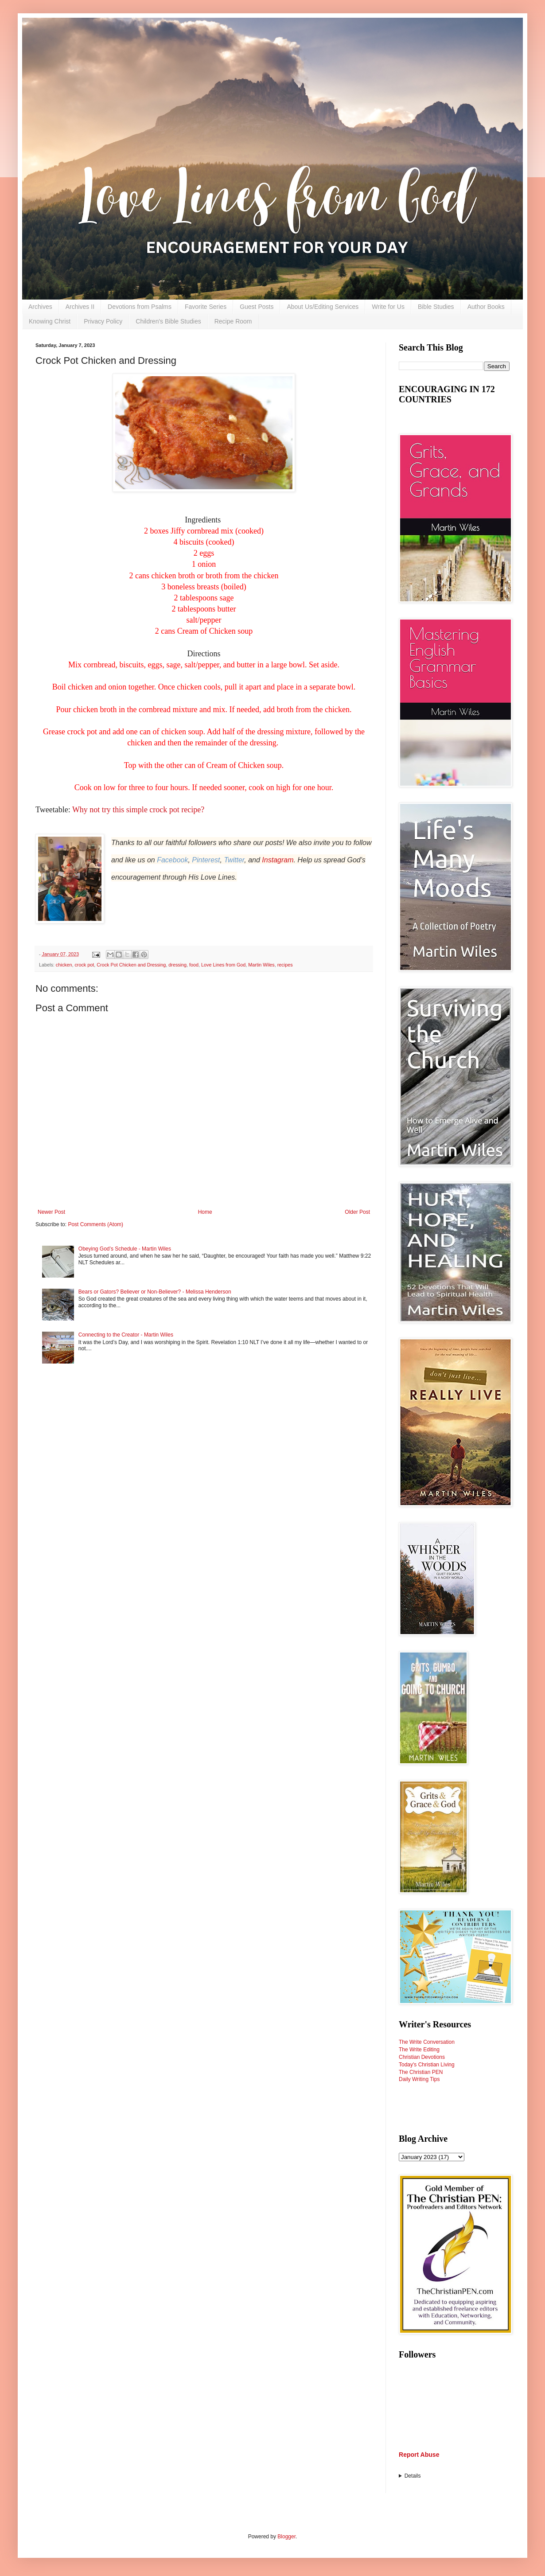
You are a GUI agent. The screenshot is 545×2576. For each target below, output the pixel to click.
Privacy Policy (103, 321)
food (194, 964)
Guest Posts (256, 306)
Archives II (80, 306)
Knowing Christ (49, 321)
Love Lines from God (223, 964)
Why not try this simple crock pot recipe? (139, 809)
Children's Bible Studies (168, 321)
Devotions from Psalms (139, 306)
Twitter (234, 860)
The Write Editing (419, 2049)
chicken (64, 964)
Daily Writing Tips (419, 2079)
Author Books (486, 306)
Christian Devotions (422, 2057)
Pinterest (206, 860)
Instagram (277, 860)
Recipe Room (233, 321)
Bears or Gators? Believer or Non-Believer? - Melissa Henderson (154, 1292)
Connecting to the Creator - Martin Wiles (125, 1335)
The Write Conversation (427, 2042)
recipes (285, 964)
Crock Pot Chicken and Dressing (131, 964)
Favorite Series (205, 306)
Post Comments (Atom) (95, 1224)
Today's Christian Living (427, 2065)
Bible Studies (436, 306)
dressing (177, 964)
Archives (40, 306)
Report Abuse (419, 2454)
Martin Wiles (261, 964)
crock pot (84, 964)
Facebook (172, 860)
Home (205, 1212)
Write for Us (388, 306)
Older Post (357, 1212)
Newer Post (51, 1212)
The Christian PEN (421, 2072)
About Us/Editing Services (322, 306)
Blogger (286, 2536)
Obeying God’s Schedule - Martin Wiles (124, 1249)
